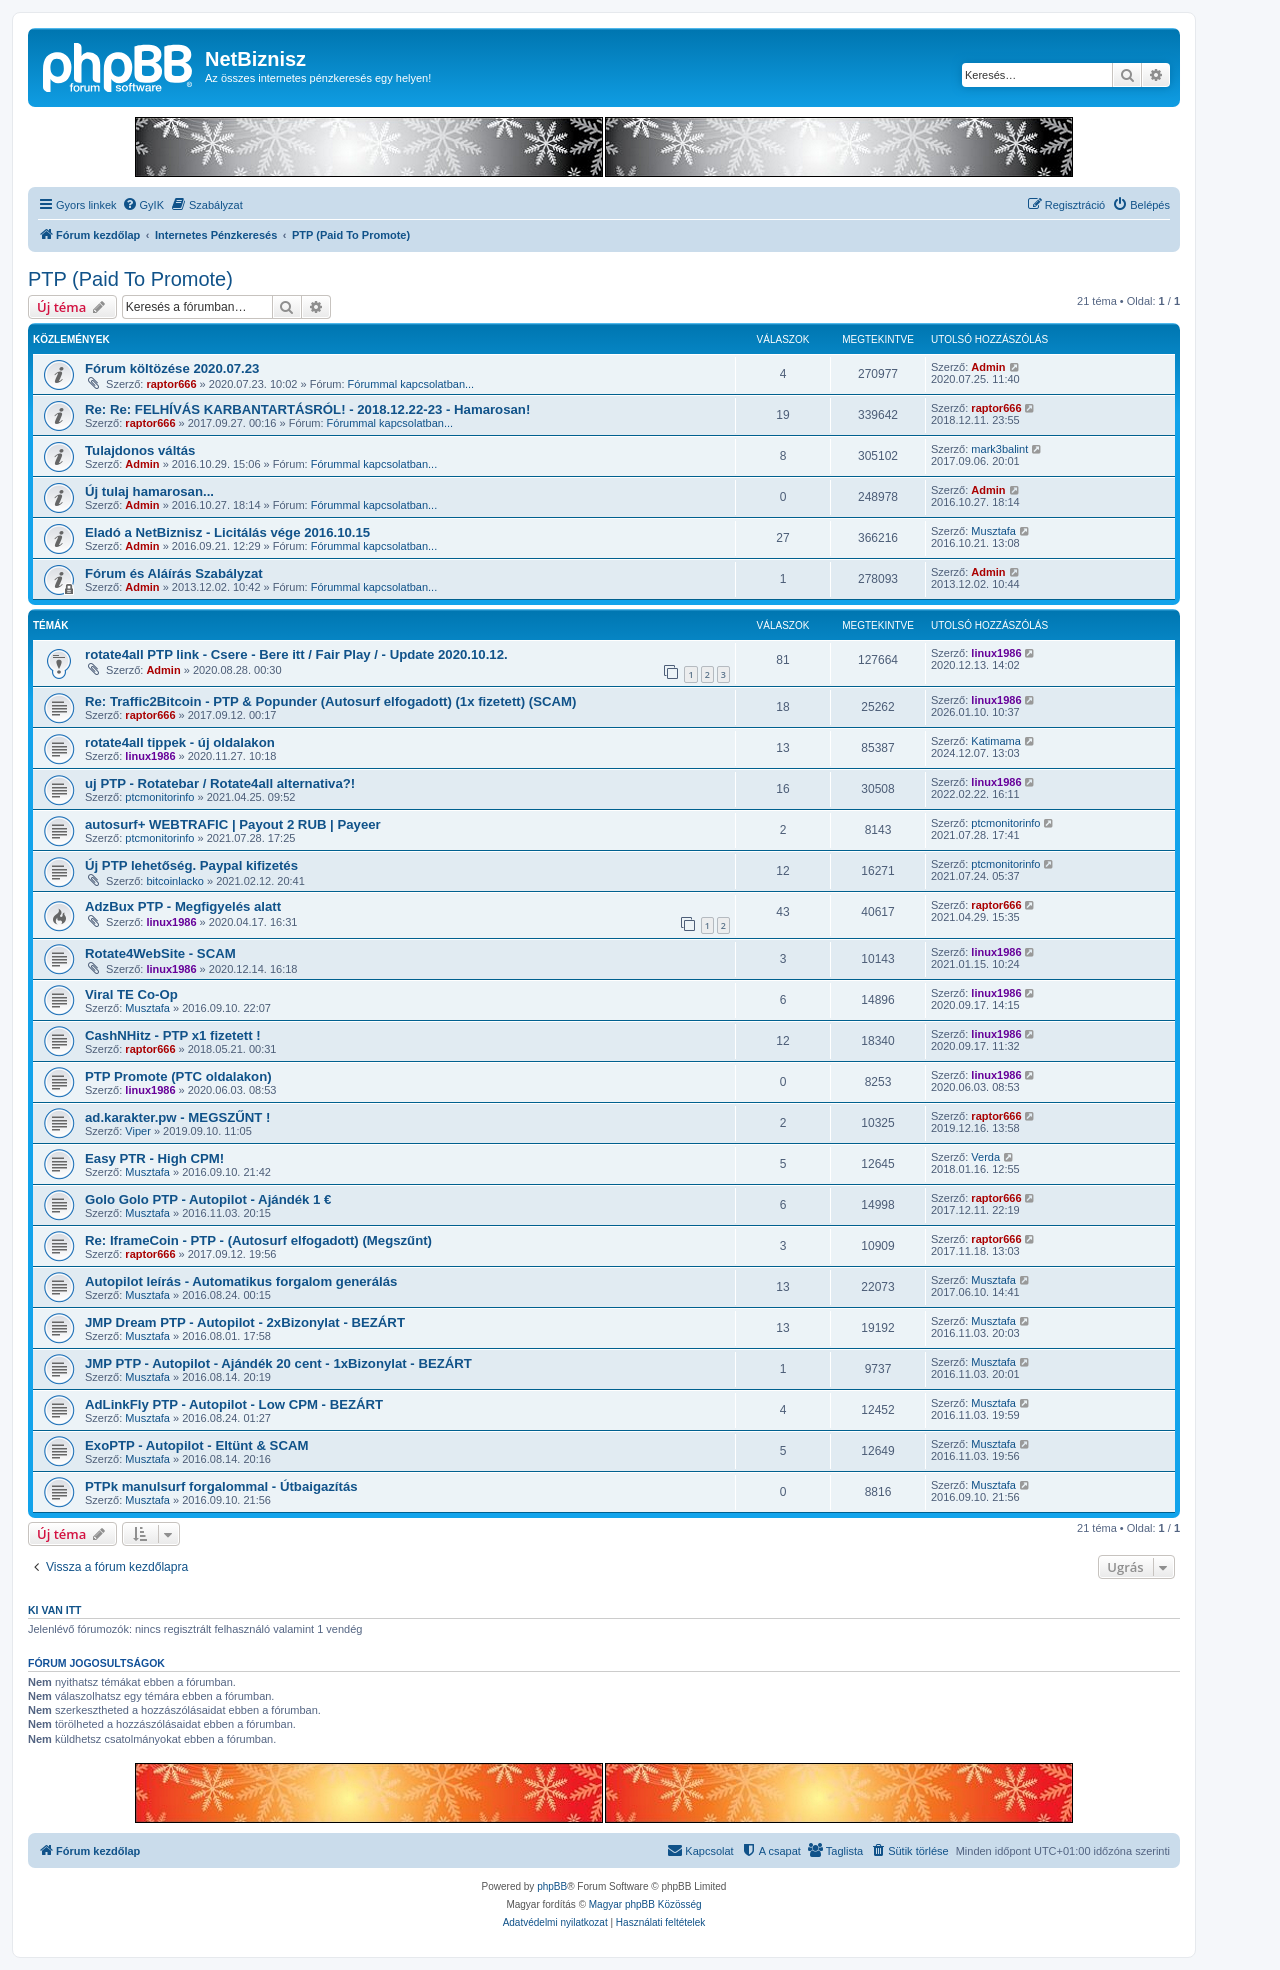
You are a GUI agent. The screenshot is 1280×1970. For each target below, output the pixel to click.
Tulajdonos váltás (140, 450)
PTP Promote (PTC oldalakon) (178, 1076)
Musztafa (993, 531)
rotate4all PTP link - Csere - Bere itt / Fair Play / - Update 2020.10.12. (296, 654)
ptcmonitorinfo (159, 797)
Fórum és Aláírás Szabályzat (174, 573)
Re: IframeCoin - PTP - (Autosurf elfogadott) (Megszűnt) (258, 1240)
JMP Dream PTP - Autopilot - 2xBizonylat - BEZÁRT (245, 1322)
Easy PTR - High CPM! (154, 1158)
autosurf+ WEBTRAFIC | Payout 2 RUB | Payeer (233, 824)
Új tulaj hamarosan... (149, 491)
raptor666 (171, 384)
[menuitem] (143, 205)
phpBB (552, 1886)
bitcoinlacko (174, 881)
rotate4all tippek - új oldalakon (180, 742)
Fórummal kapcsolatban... (411, 384)
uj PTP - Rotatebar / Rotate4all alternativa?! (220, 783)
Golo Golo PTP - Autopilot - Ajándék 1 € (208, 1199)
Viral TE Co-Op (131, 994)
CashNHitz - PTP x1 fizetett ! (173, 1035)
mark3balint (999, 449)
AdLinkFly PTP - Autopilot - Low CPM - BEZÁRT (234, 1404)
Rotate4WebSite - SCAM (160, 953)
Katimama (996, 741)
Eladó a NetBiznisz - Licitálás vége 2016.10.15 (227, 532)
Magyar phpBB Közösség (645, 1904)
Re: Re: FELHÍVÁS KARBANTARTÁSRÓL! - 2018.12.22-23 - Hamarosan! (307, 409)
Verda (985, 1157)
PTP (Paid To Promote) (130, 279)
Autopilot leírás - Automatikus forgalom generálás (241, 1281)
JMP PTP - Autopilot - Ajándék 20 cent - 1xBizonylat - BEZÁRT (278, 1363)
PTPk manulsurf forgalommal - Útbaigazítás (221, 1486)
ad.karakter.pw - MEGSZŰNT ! (177, 1117)
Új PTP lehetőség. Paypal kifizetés (191, 865)
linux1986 (996, 653)
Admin (988, 367)
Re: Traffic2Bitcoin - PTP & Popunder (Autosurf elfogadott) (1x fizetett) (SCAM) (330, 701)
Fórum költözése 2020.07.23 (172, 368)
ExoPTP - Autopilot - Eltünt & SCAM (196, 1445)
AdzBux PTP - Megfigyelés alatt (183, 906)
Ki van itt (54, 1610)
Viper (137, 1131)
